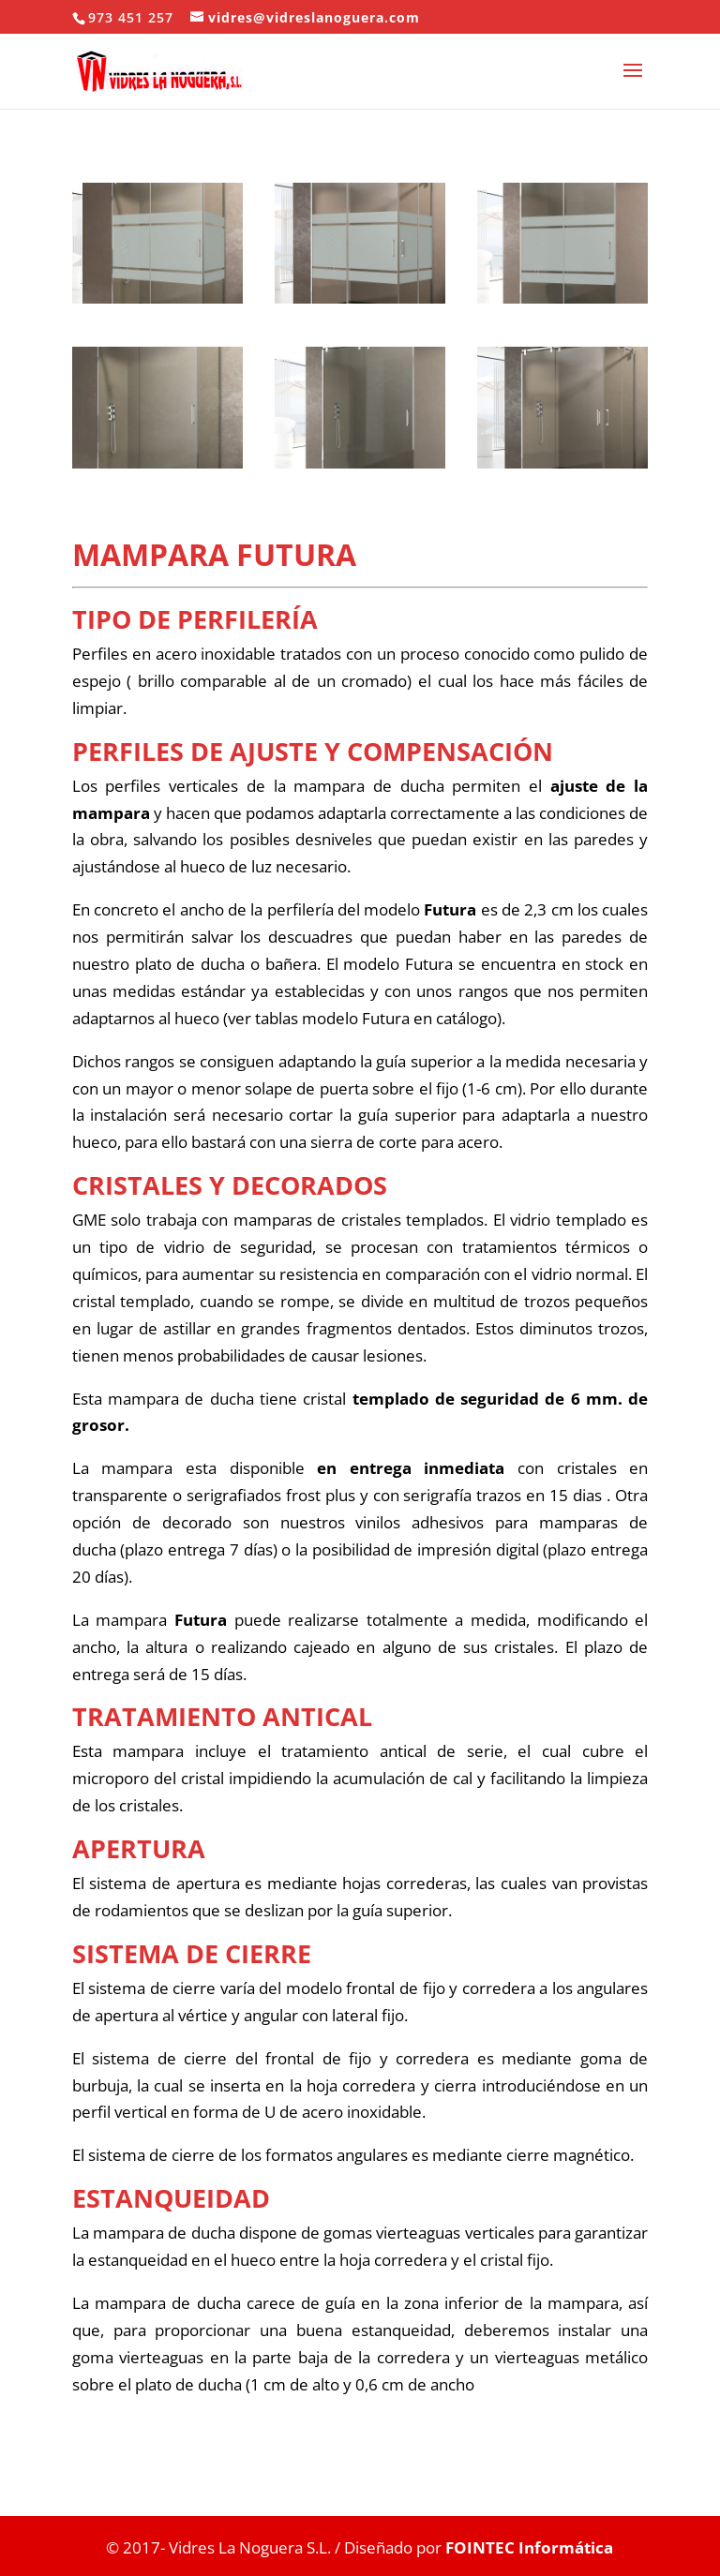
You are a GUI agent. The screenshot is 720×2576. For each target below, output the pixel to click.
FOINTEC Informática (527, 2547)
